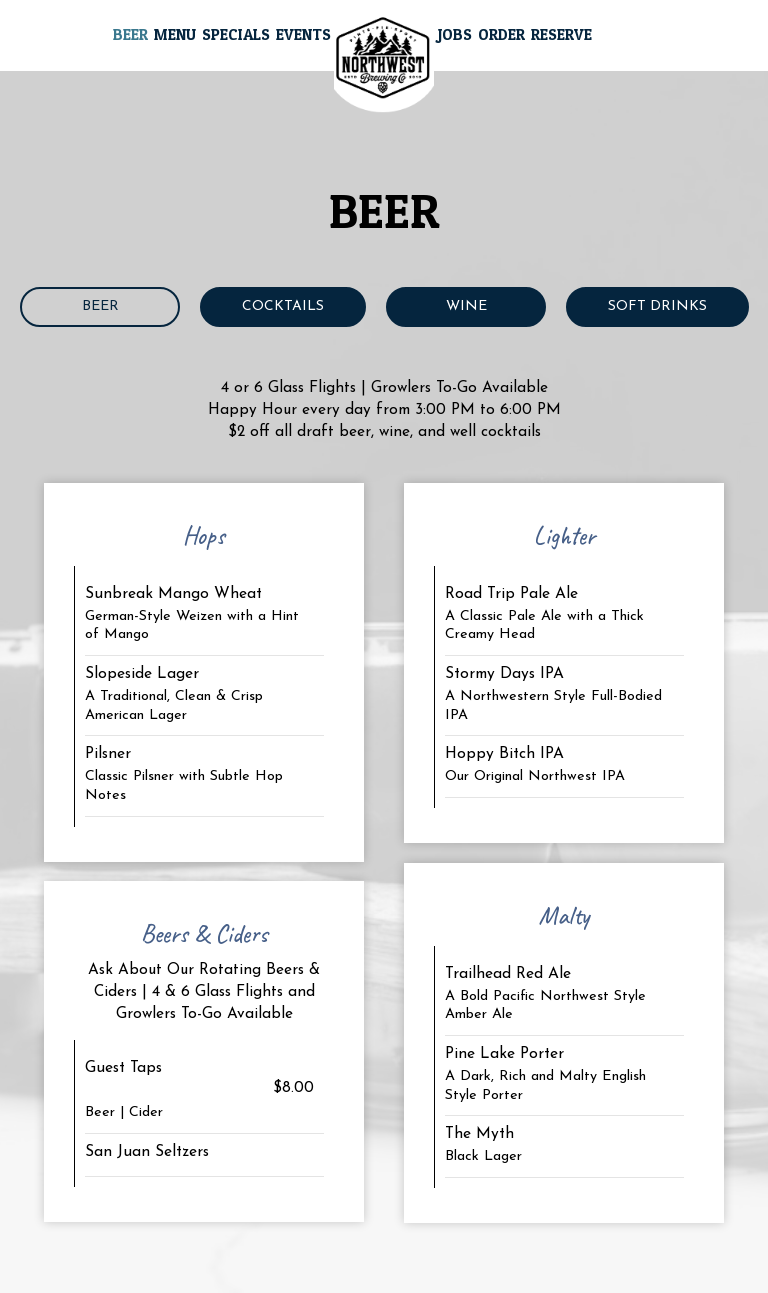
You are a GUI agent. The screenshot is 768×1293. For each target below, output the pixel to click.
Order (501, 34)
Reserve (561, 34)
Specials (236, 34)
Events (303, 34)
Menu (175, 34)
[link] (384, 64)
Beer (130, 34)
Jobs (454, 34)
